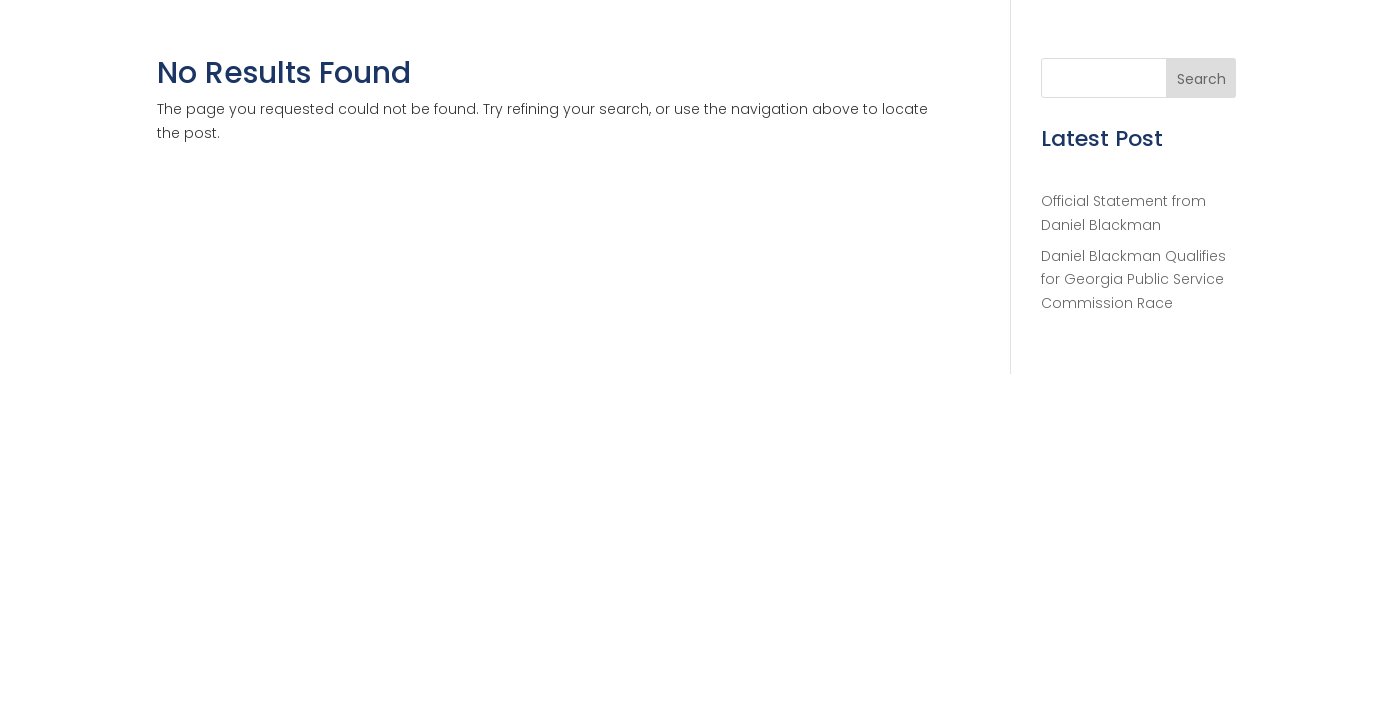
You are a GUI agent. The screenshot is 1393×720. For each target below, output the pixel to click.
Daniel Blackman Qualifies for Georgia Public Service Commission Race (1133, 280)
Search (1201, 79)
